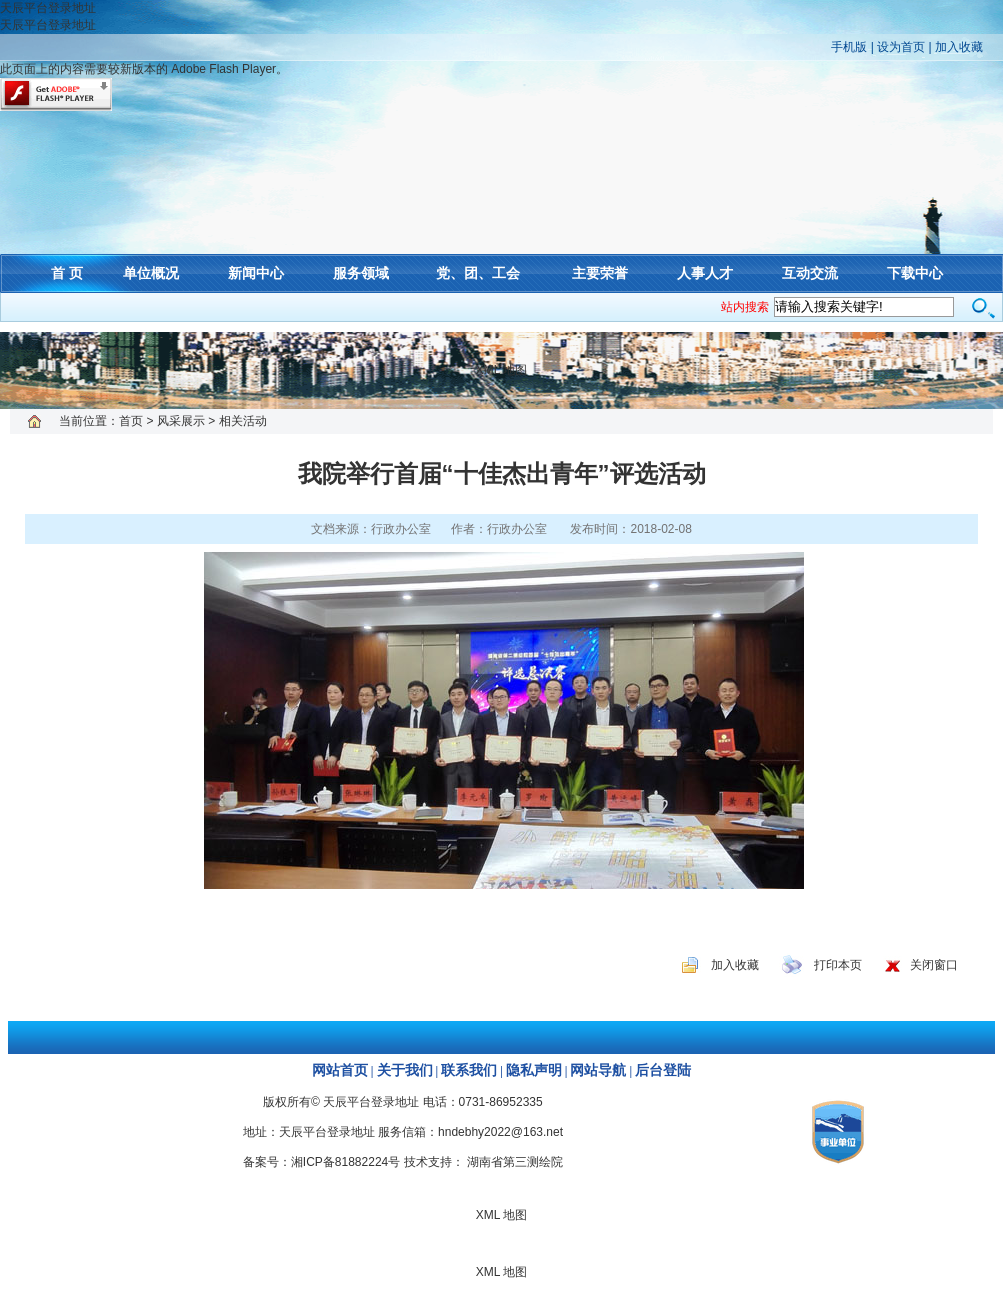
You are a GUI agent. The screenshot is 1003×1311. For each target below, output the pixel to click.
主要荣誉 (600, 273)
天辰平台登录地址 (48, 8)
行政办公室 (517, 529)
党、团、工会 (478, 273)
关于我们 (405, 1070)
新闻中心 (256, 273)
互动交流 (810, 273)
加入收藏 (959, 47)
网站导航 (598, 1070)
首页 (131, 421)
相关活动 (243, 421)
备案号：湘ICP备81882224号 (321, 1162)
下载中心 (915, 273)
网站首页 (340, 1070)
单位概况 (151, 273)
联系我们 (469, 1070)
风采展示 (181, 421)
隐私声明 (534, 1070)
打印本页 (838, 965)
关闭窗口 (934, 965)
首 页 (67, 273)
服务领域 (361, 273)
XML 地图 (502, 370)
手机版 (849, 47)
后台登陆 (663, 1070)
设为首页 (901, 47)
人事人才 (705, 273)
